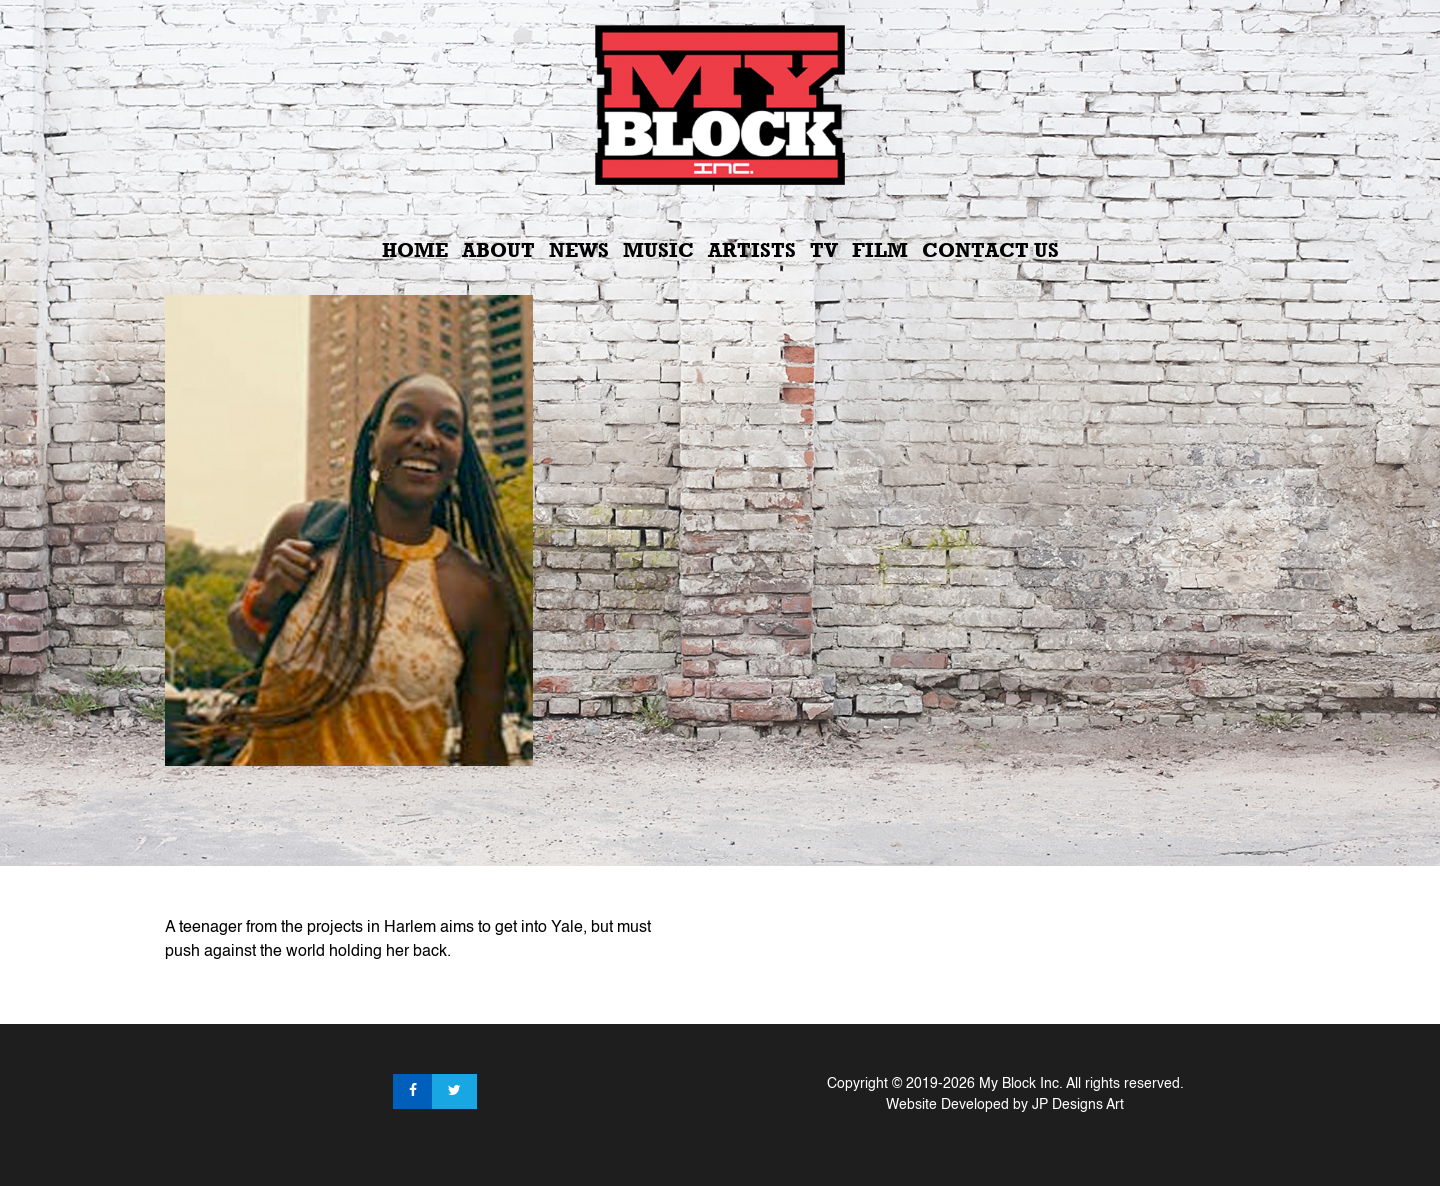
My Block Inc (1019, 1084)
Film (880, 250)
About (498, 250)
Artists (752, 250)
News (579, 250)
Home (415, 250)
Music (658, 250)
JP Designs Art (1078, 1105)
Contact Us (990, 250)
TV (824, 250)
